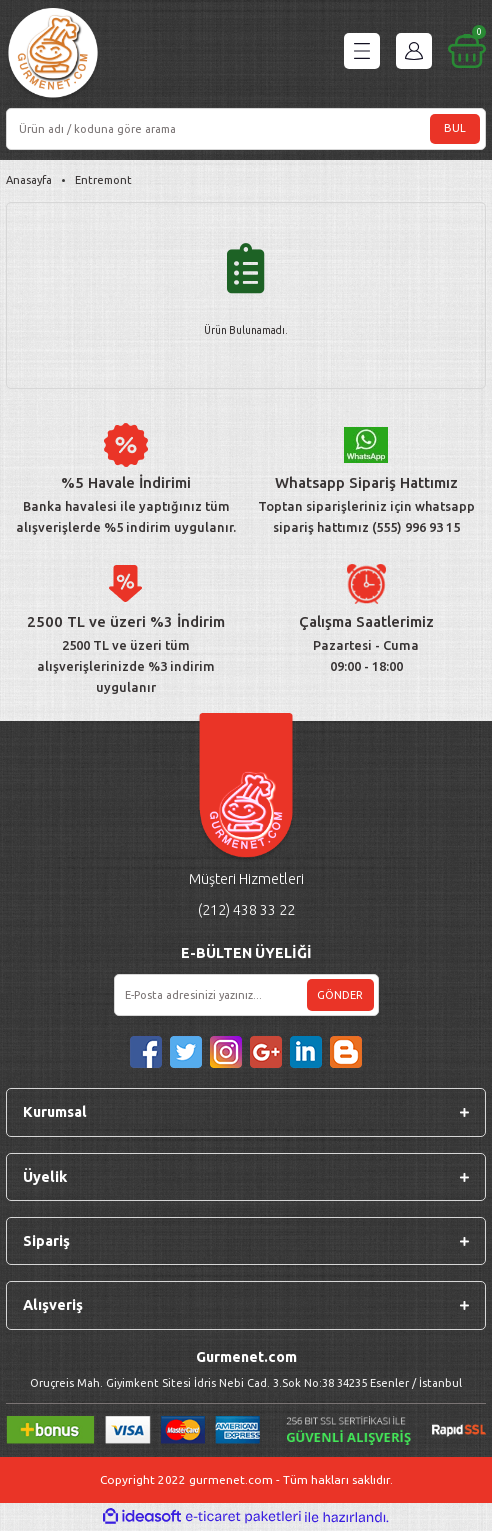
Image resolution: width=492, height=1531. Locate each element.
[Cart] (467, 51)
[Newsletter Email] (246, 995)
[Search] (246, 129)
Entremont (103, 180)
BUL (455, 128)
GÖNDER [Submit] (340, 995)
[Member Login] (414, 51)
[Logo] (53, 55)
